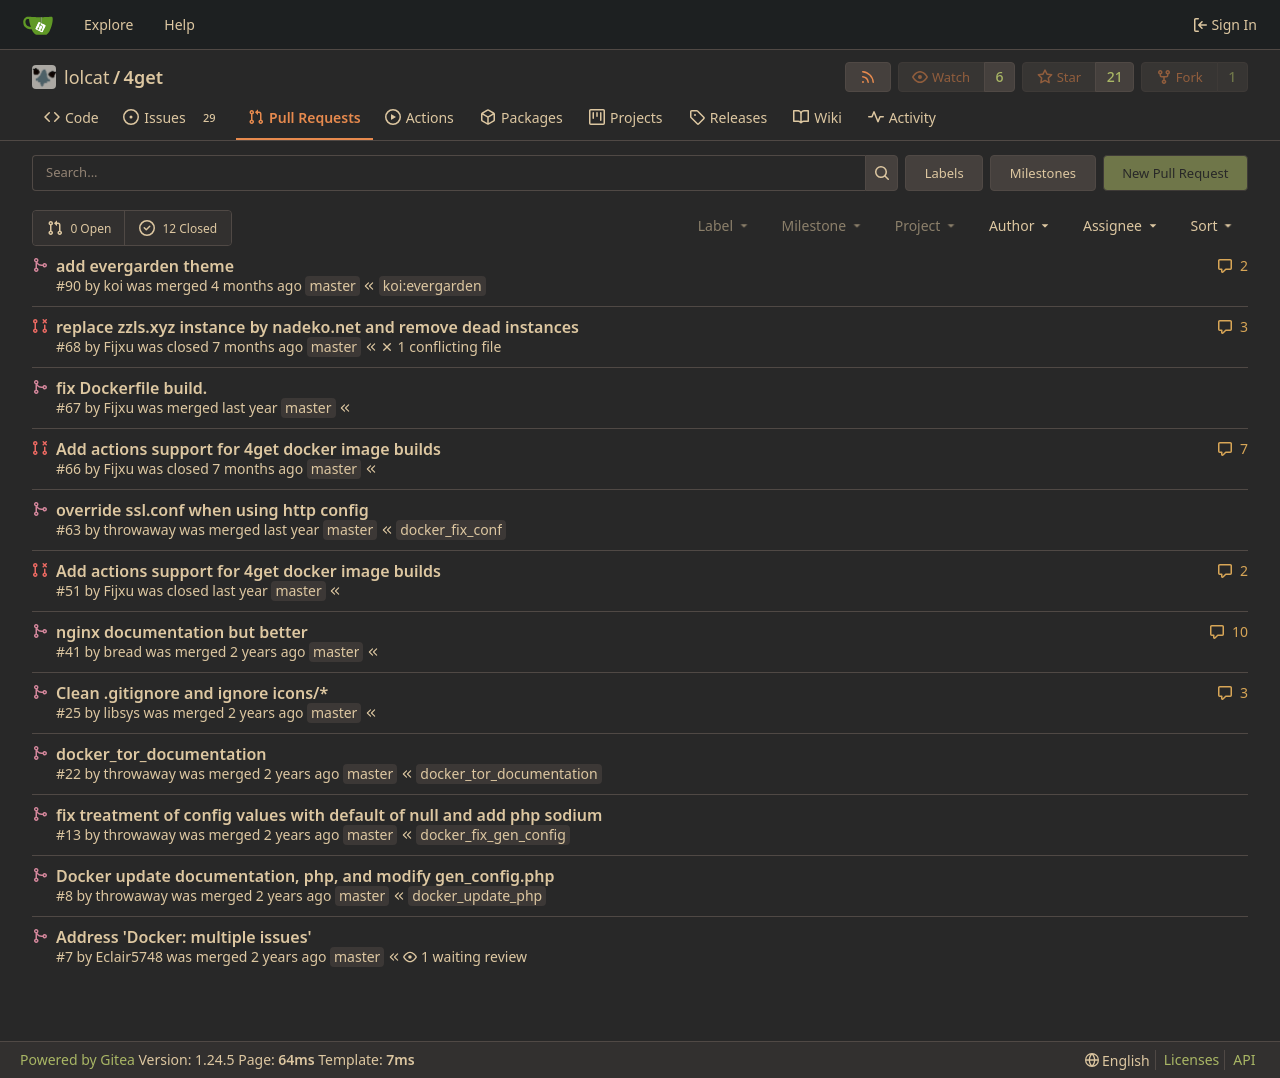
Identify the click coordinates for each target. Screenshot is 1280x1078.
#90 (68, 285)
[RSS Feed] (868, 77)
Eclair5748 (129, 956)
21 (1115, 76)
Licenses (1192, 1059)
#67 (68, 407)
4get (143, 77)
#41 (68, 651)
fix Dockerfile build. (131, 388)
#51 (68, 590)
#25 (68, 712)
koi (114, 285)
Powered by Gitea (77, 1059)
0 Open (79, 228)
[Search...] (881, 172)
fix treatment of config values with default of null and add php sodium (329, 815)
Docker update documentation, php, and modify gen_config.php (305, 876)
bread (123, 651)
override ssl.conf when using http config (212, 510)
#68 (68, 346)
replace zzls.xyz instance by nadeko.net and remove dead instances (317, 327)
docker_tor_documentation (161, 754)
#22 (68, 773)
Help (179, 24)
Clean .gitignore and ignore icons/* (192, 693)
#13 (68, 834)
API (1244, 1059)
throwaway (140, 529)
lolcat (86, 77)
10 (1228, 631)
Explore (108, 24)
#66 (68, 468)
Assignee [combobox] (1121, 225)
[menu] (1213, 225)
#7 (64, 956)
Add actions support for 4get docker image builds (248, 449)
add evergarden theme (145, 266)
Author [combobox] (1020, 225)
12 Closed (178, 228)
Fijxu (119, 346)
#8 (64, 895)
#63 (68, 529)
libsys (122, 712)
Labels (944, 173)
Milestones (1043, 173)
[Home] (38, 25)
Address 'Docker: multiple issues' (184, 937)
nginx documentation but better (182, 632)
